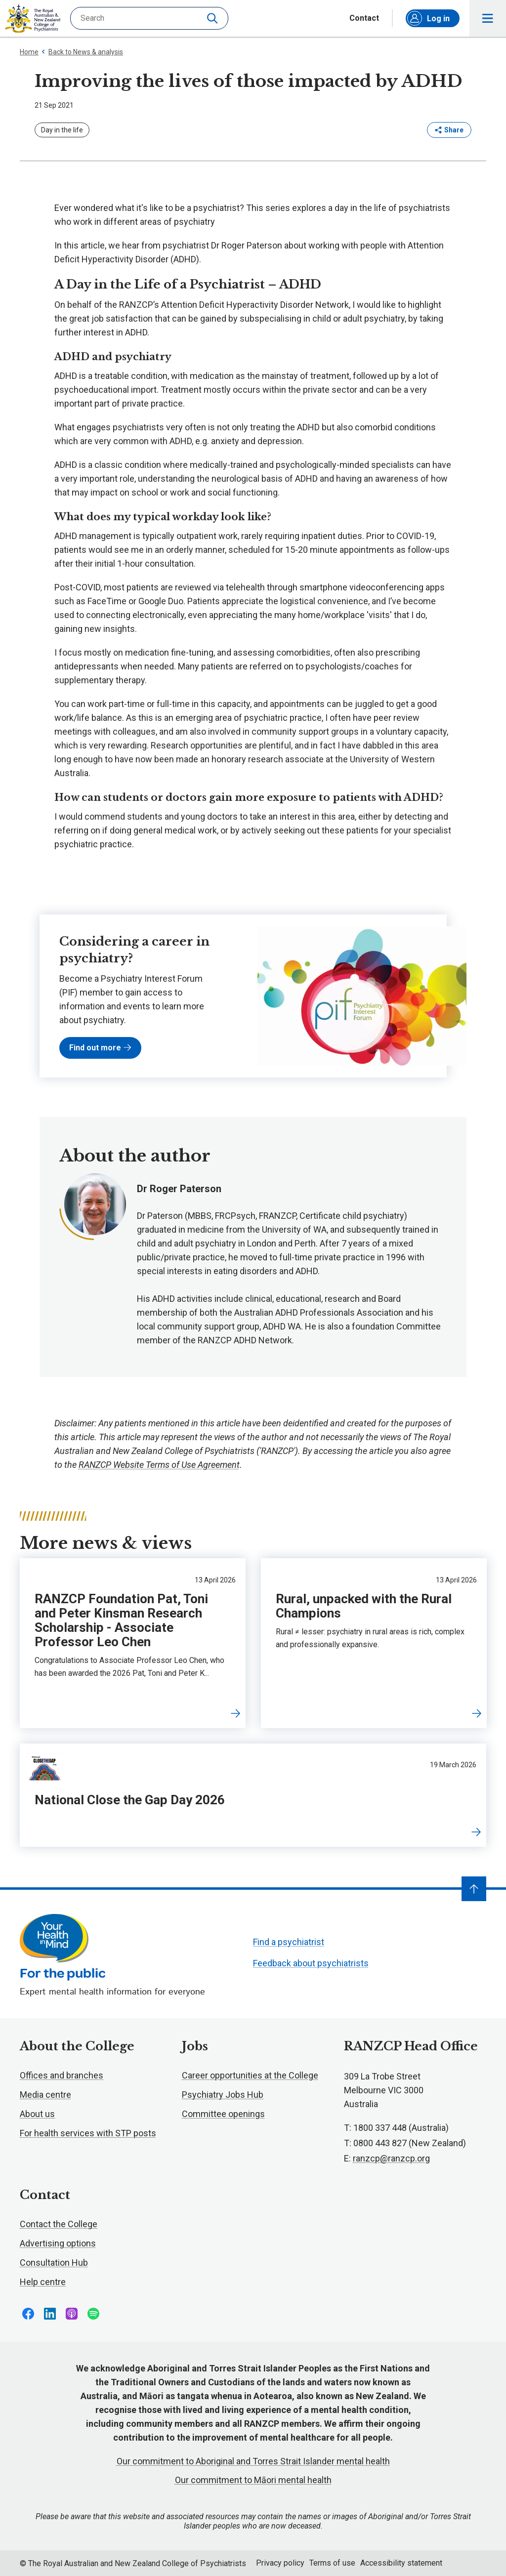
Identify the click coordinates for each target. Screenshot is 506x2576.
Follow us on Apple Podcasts (72, 2314)
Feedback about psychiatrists (311, 1963)
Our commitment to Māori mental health (253, 2480)
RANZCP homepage (32, 18)
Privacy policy (280, 2563)
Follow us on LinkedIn (50, 2314)
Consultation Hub (54, 2262)
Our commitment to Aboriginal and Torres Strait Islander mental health (253, 2461)
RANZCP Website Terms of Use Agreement (159, 1464)
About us (37, 2114)
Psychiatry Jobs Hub (222, 2094)
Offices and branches (61, 2075)
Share (449, 130)
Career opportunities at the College (250, 2075)
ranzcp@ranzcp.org (391, 2158)
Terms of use (332, 2563)
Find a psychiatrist (288, 1942)
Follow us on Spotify (93, 2314)
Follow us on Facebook (28, 2314)
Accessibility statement (401, 2563)
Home (29, 52)
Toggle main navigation (488, 18)
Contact (364, 18)
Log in (428, 18)
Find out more (100, 1047)
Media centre (45, 2094)
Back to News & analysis (82, 52)
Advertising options (58, 2243)
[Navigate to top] (474, 1888)
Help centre (43, 2282)
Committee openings (223, 2114)
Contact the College (58, 2224)
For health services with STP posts (88, 2133)
